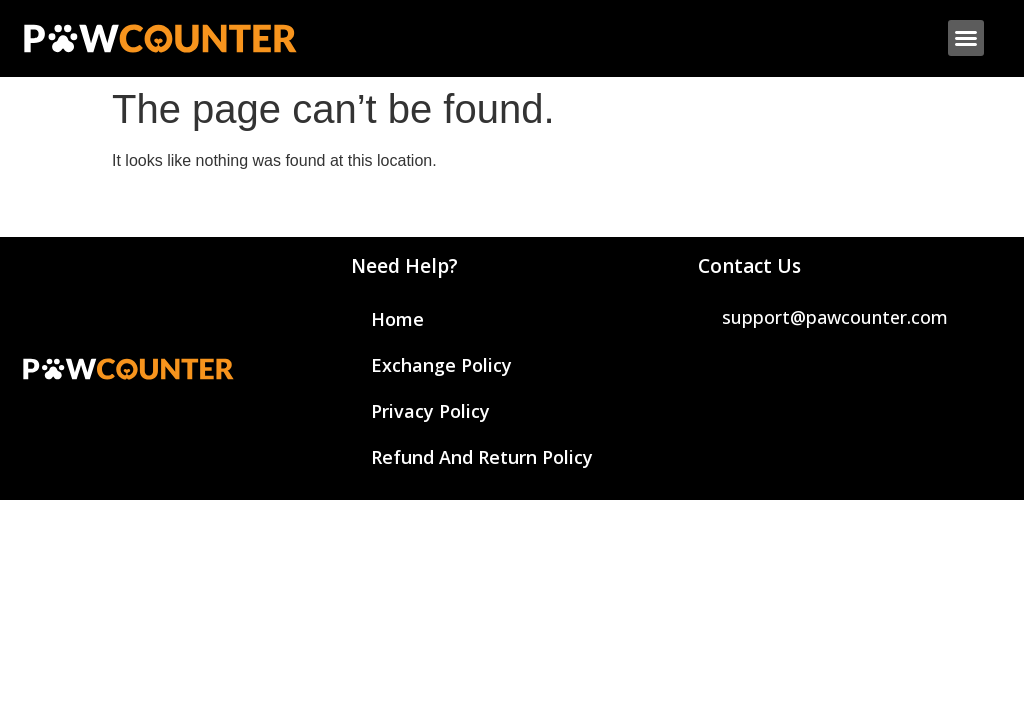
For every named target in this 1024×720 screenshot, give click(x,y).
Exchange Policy (441, 365)
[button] (966, 38)
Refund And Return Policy (482, 457)
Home (397, 319)
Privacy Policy (430, 411)
